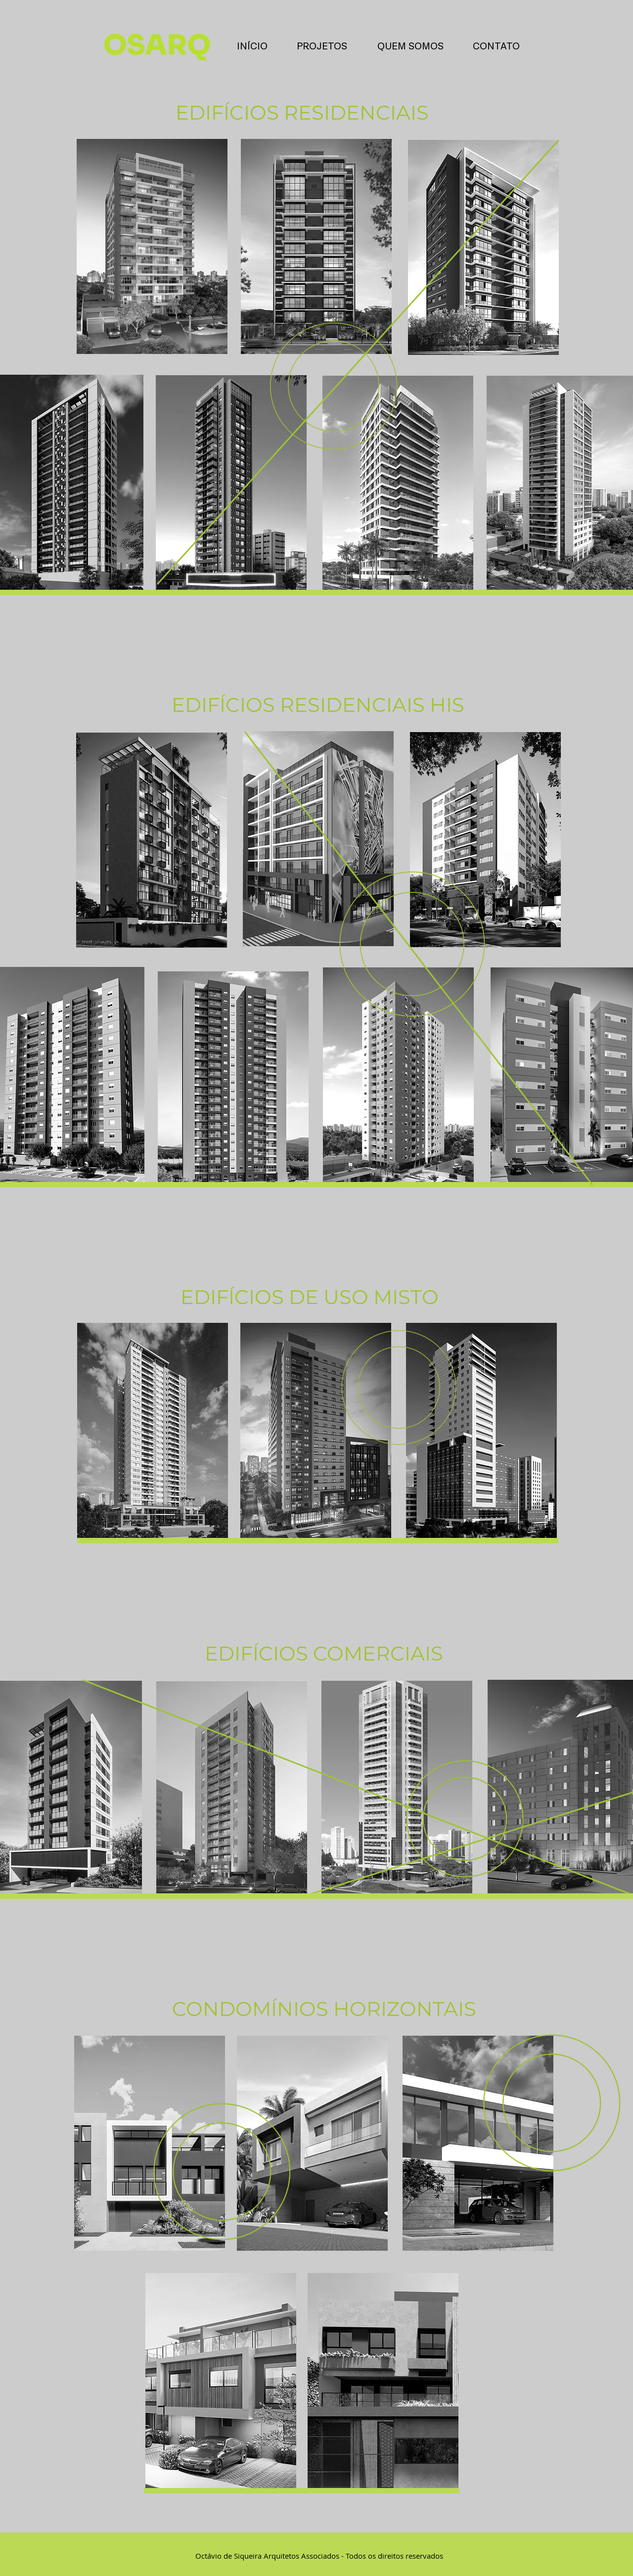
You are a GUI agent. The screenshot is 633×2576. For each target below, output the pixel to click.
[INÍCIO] (252, 46)
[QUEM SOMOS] (410, 46)
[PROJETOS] (322, 46)
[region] (152, 246)
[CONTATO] (496, 46)
